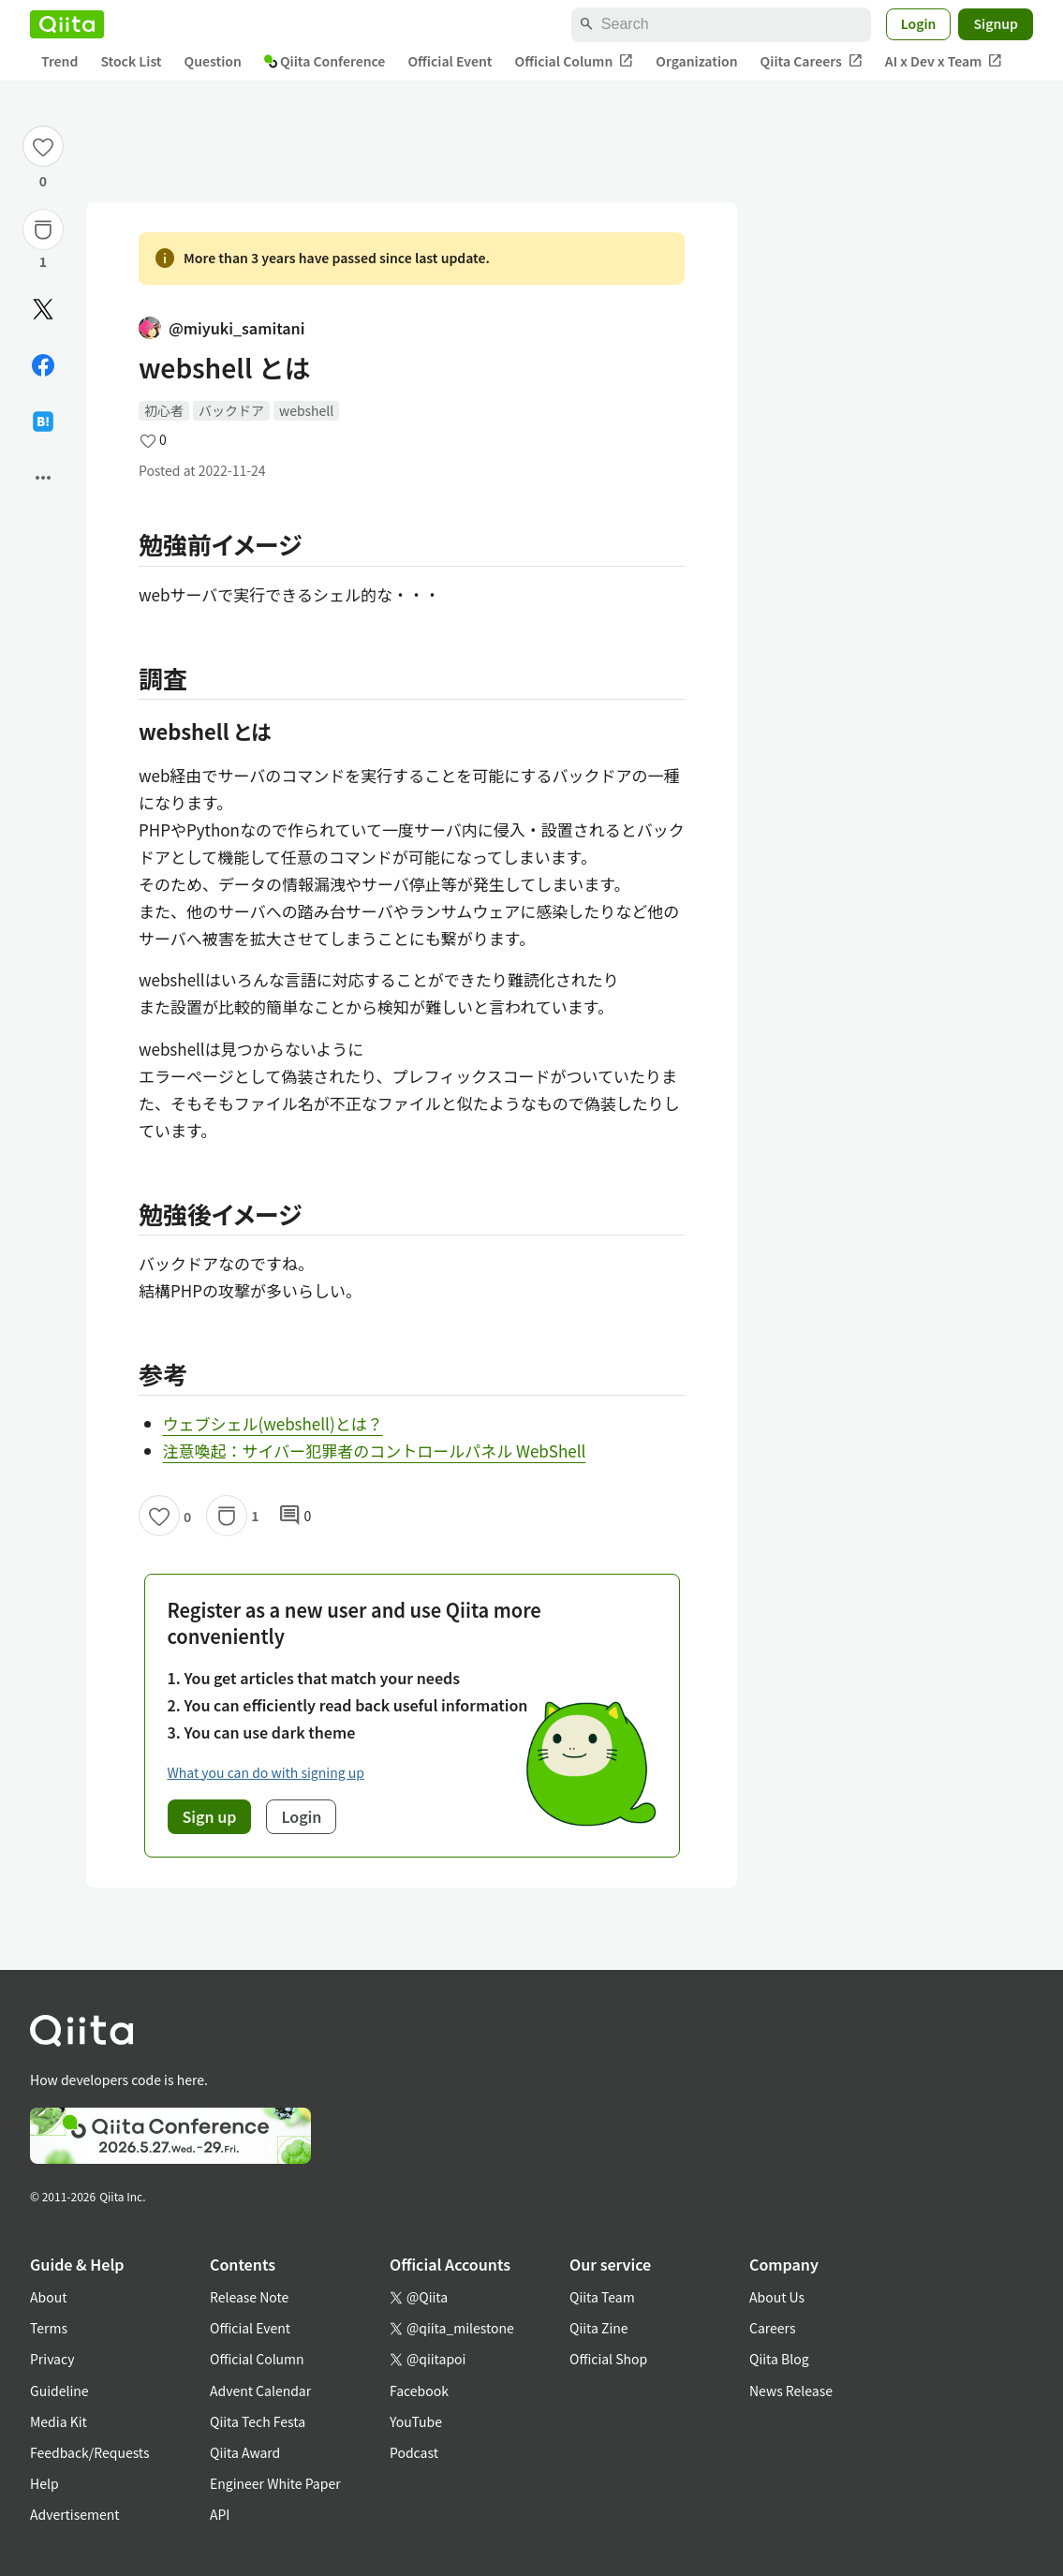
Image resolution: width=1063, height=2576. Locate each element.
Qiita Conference (325, 61)
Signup (995, 23)
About (48, 2296)
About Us (777, 2296)
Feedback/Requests (90, 2452)
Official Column (574, 61)
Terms (48, 2327)
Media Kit (58, 2421)
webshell (306, 410)
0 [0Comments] (295, 1516)
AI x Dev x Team (944, 61)
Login (919, 23)
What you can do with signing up (266, 1772)
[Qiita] (67, 24)
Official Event (449, 61)
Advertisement (75, 2514)
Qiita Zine (598, 2327)
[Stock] (43, 229)
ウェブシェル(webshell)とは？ (273, 1423)
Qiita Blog (779, 2358)
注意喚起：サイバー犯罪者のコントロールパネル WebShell (374, 1450)
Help (44, 2483)
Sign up (210, 1816)
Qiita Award (245, 2452)
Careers (772, 2327)
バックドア (231, 410)
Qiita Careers (811, 61)
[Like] (43, 146)
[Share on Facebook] (43, 365)
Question (213, 61)
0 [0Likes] (43, 180)
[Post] (43, 309)
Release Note (249, 2296)
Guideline (59, 2390)
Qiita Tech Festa (257, 2421)
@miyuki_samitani (221, 328)
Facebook (419, 2390)
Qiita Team (602, 2296)
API (219, 2514)
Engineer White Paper (275, 2483)
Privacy (52, 2358)
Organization (696, 61)
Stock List (130, 61)
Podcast (414, 2452)
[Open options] (43, 477)
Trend (59, 61)
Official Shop (608, 2358)
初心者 (164, 410)
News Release (791, 2390)
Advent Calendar (260, 2390)
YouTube (416, 2421)
